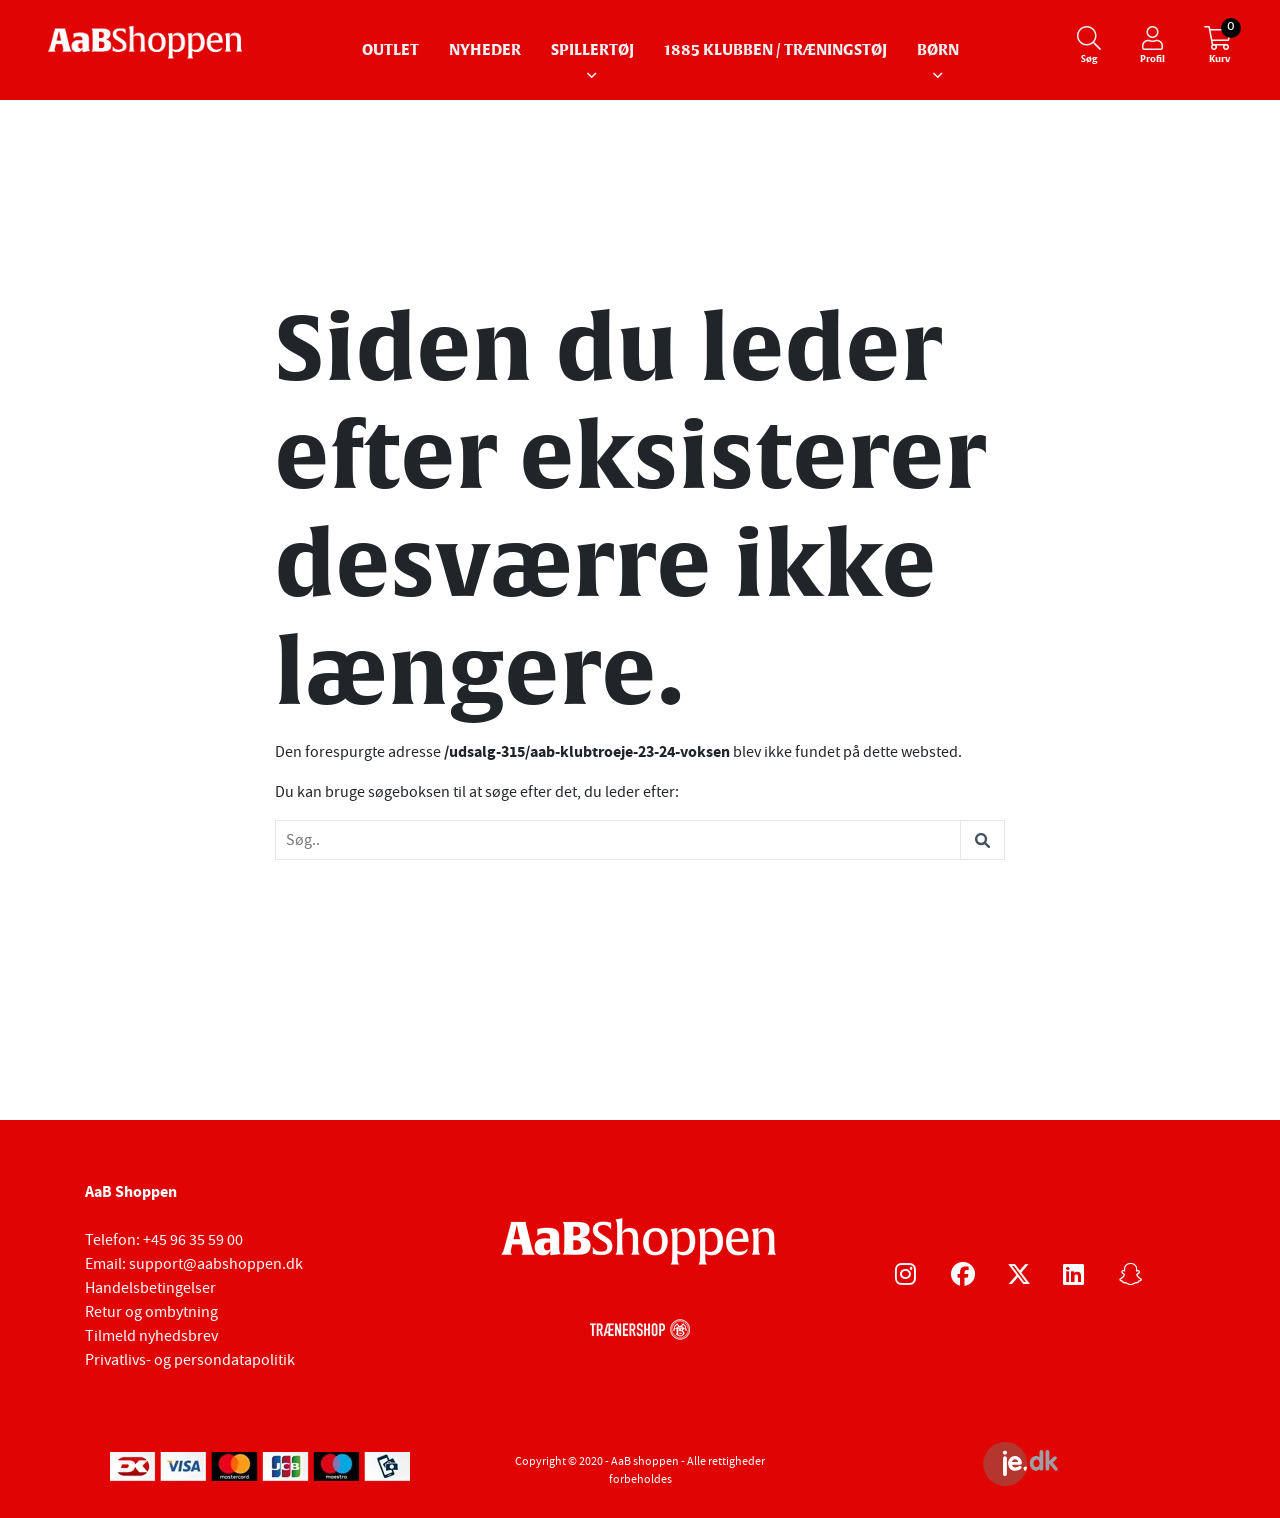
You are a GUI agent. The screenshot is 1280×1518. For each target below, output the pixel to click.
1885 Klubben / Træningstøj (775, 50)
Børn (938, 50)
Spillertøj (592, 50)
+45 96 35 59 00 (193, 1240)
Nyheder (485, 50)
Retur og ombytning (151, 1312)
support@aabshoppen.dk (216, 1264)
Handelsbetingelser (150, 1288)
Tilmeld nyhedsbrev (151, 1336)
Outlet (390, 50)
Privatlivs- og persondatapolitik (190, 1360)
